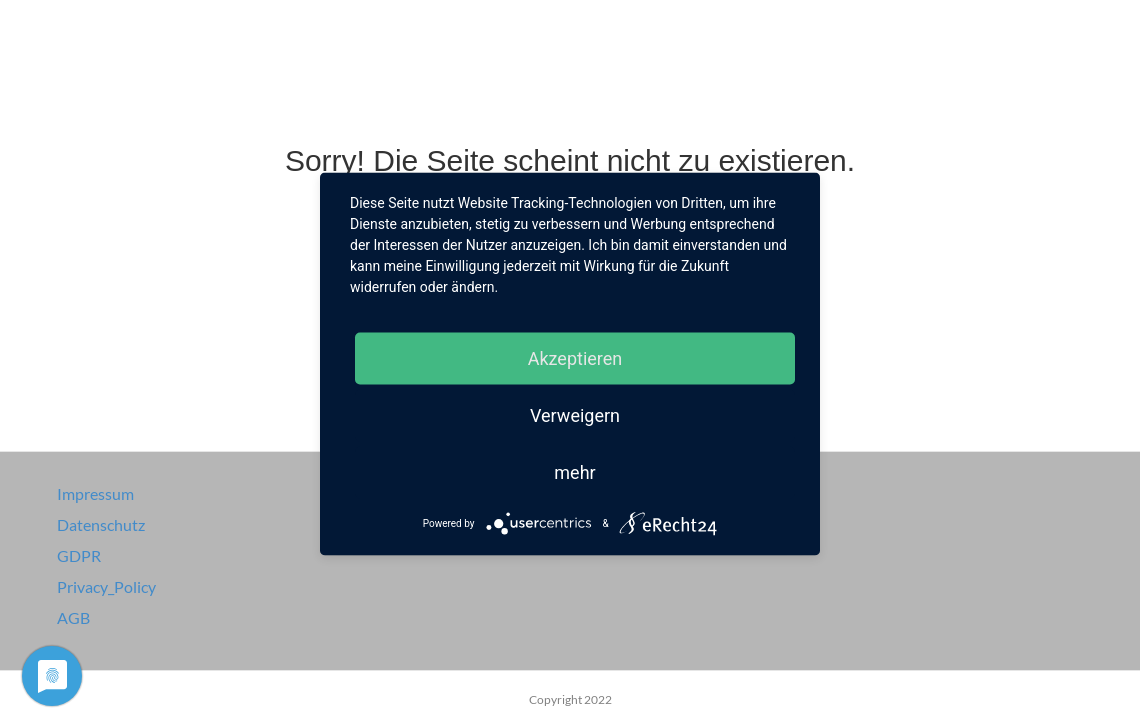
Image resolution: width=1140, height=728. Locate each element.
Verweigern (575, 415)
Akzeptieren (575, 358)
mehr (574, 472)
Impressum (95, 493)
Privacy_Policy (106, 586)
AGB (73, 617)
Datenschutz (101, 524)
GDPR (79, 555)
